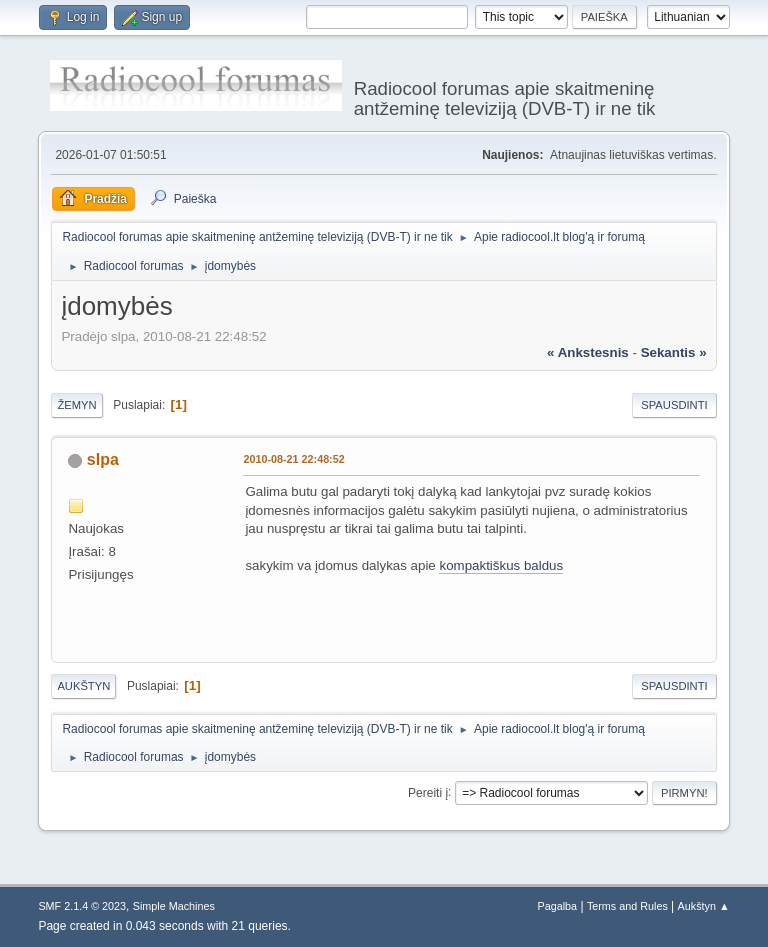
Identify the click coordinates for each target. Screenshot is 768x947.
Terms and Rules (627, 906)
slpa (103, 459)
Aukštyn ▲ (704, 906)
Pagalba (558, 906)
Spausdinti (674, 405)
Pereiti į (428, 792)
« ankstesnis (588, 352)
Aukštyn (83, 686)
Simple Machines (174, 906)
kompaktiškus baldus (501, 565)
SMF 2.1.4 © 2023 (82, 906)
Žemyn (76, 405)
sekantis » (674, 352)
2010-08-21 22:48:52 (293, 459)
